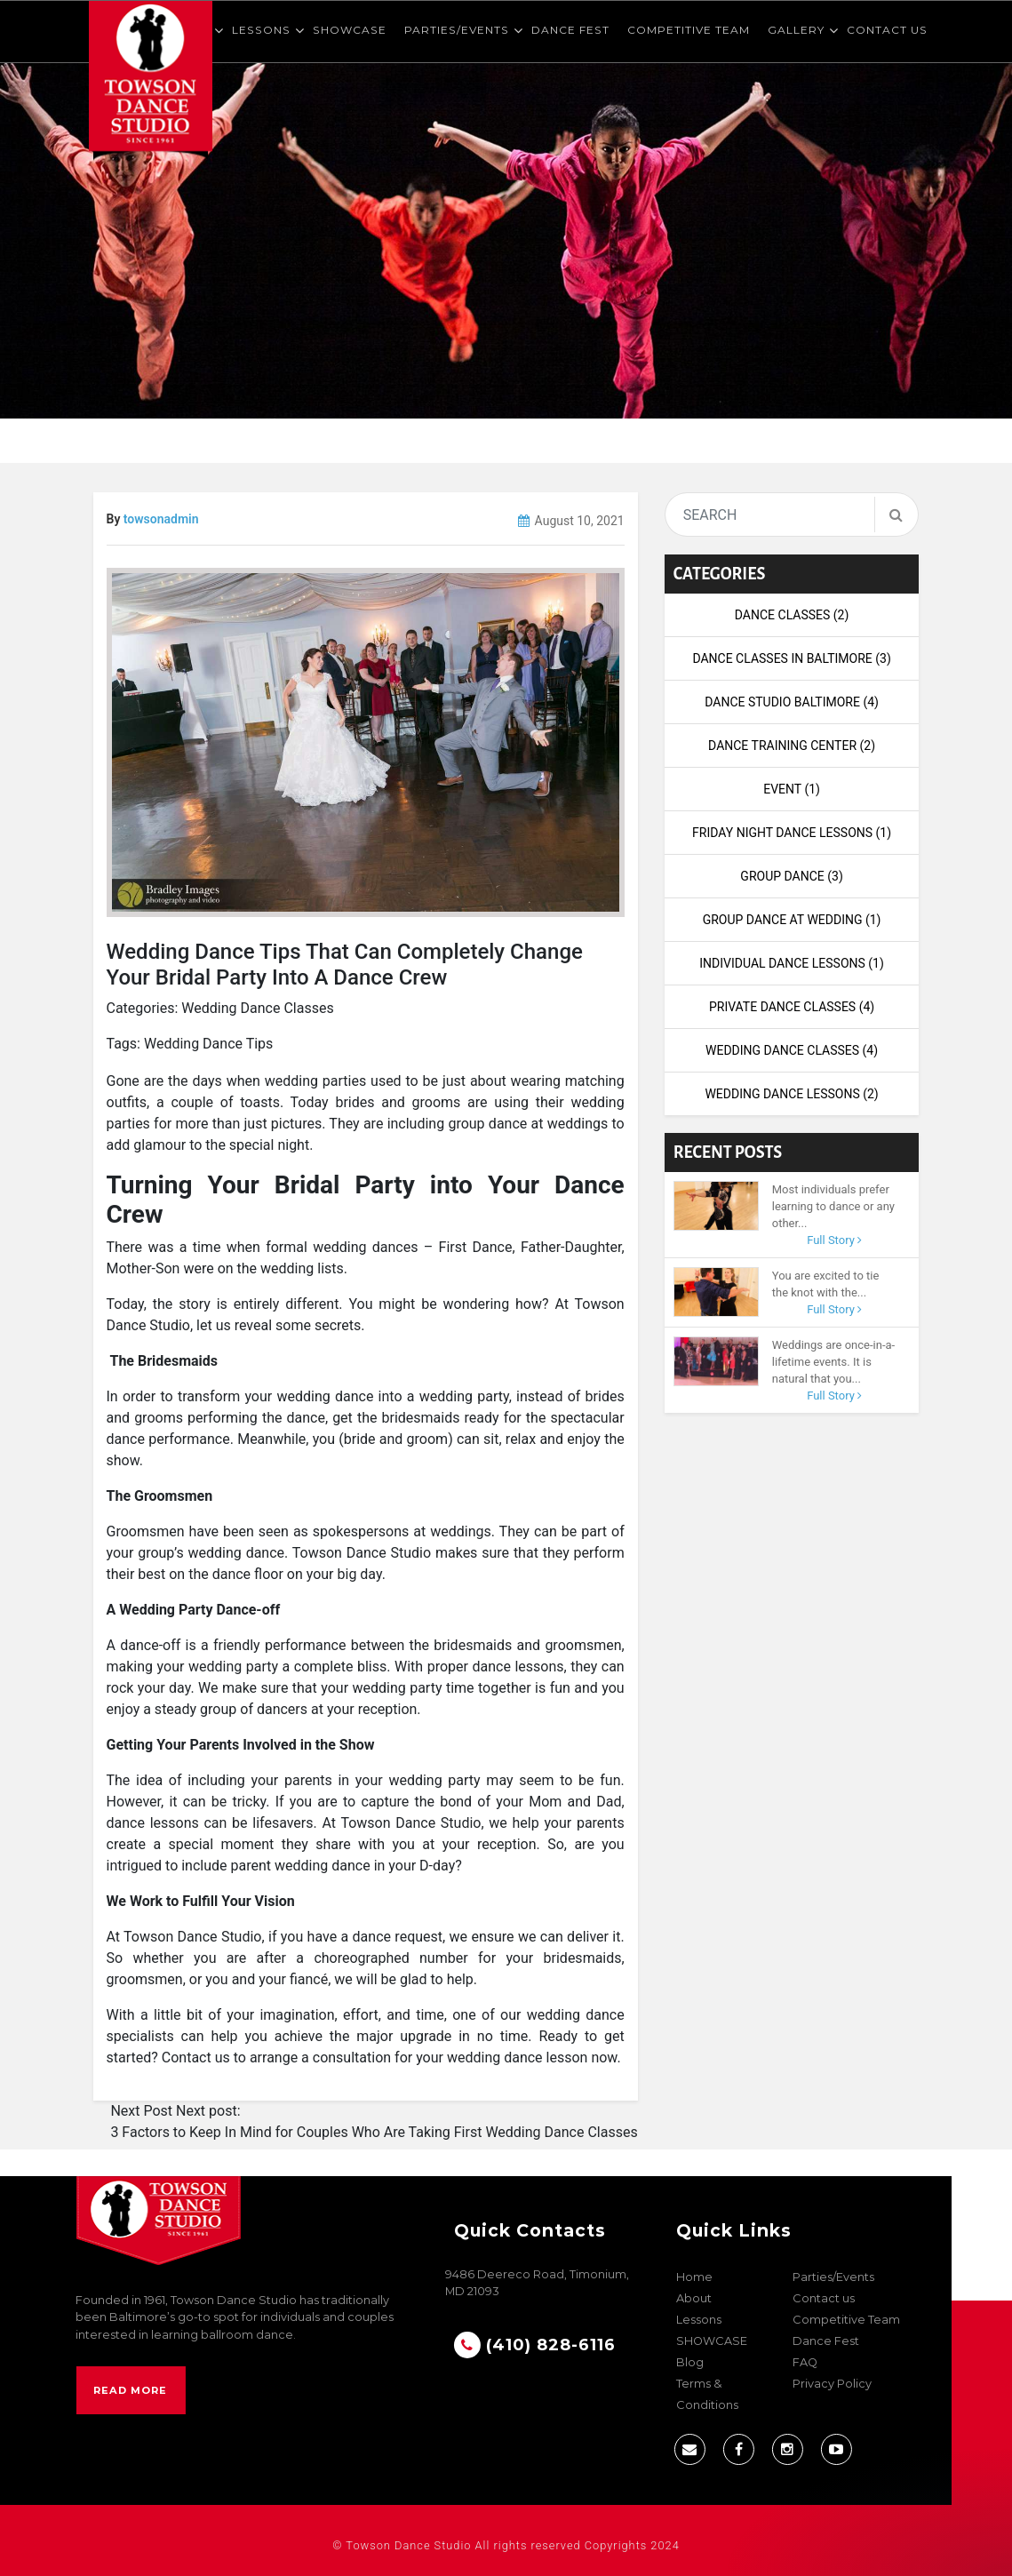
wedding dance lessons (791, 1094)
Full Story (834, 1240)
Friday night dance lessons (791, 832)
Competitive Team (688, 29)
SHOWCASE (349, 29)
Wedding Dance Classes (257, 1008)
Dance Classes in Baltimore (791, 658)
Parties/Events (456, 29)
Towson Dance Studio (408, 2545)
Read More (130, 2390)
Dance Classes (792, 615)
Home (694, 2277)
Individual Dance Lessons (791, 963)
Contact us (887, 29)
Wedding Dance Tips (208, 1043)
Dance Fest (570, 29)
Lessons (261, 29)
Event (791, 789)
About (694, 2298)
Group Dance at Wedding (792, 920)
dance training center (791, 745)
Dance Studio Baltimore (792, 702)
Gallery (796, 29)
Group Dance (791, 876)
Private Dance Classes (791, 1007)
